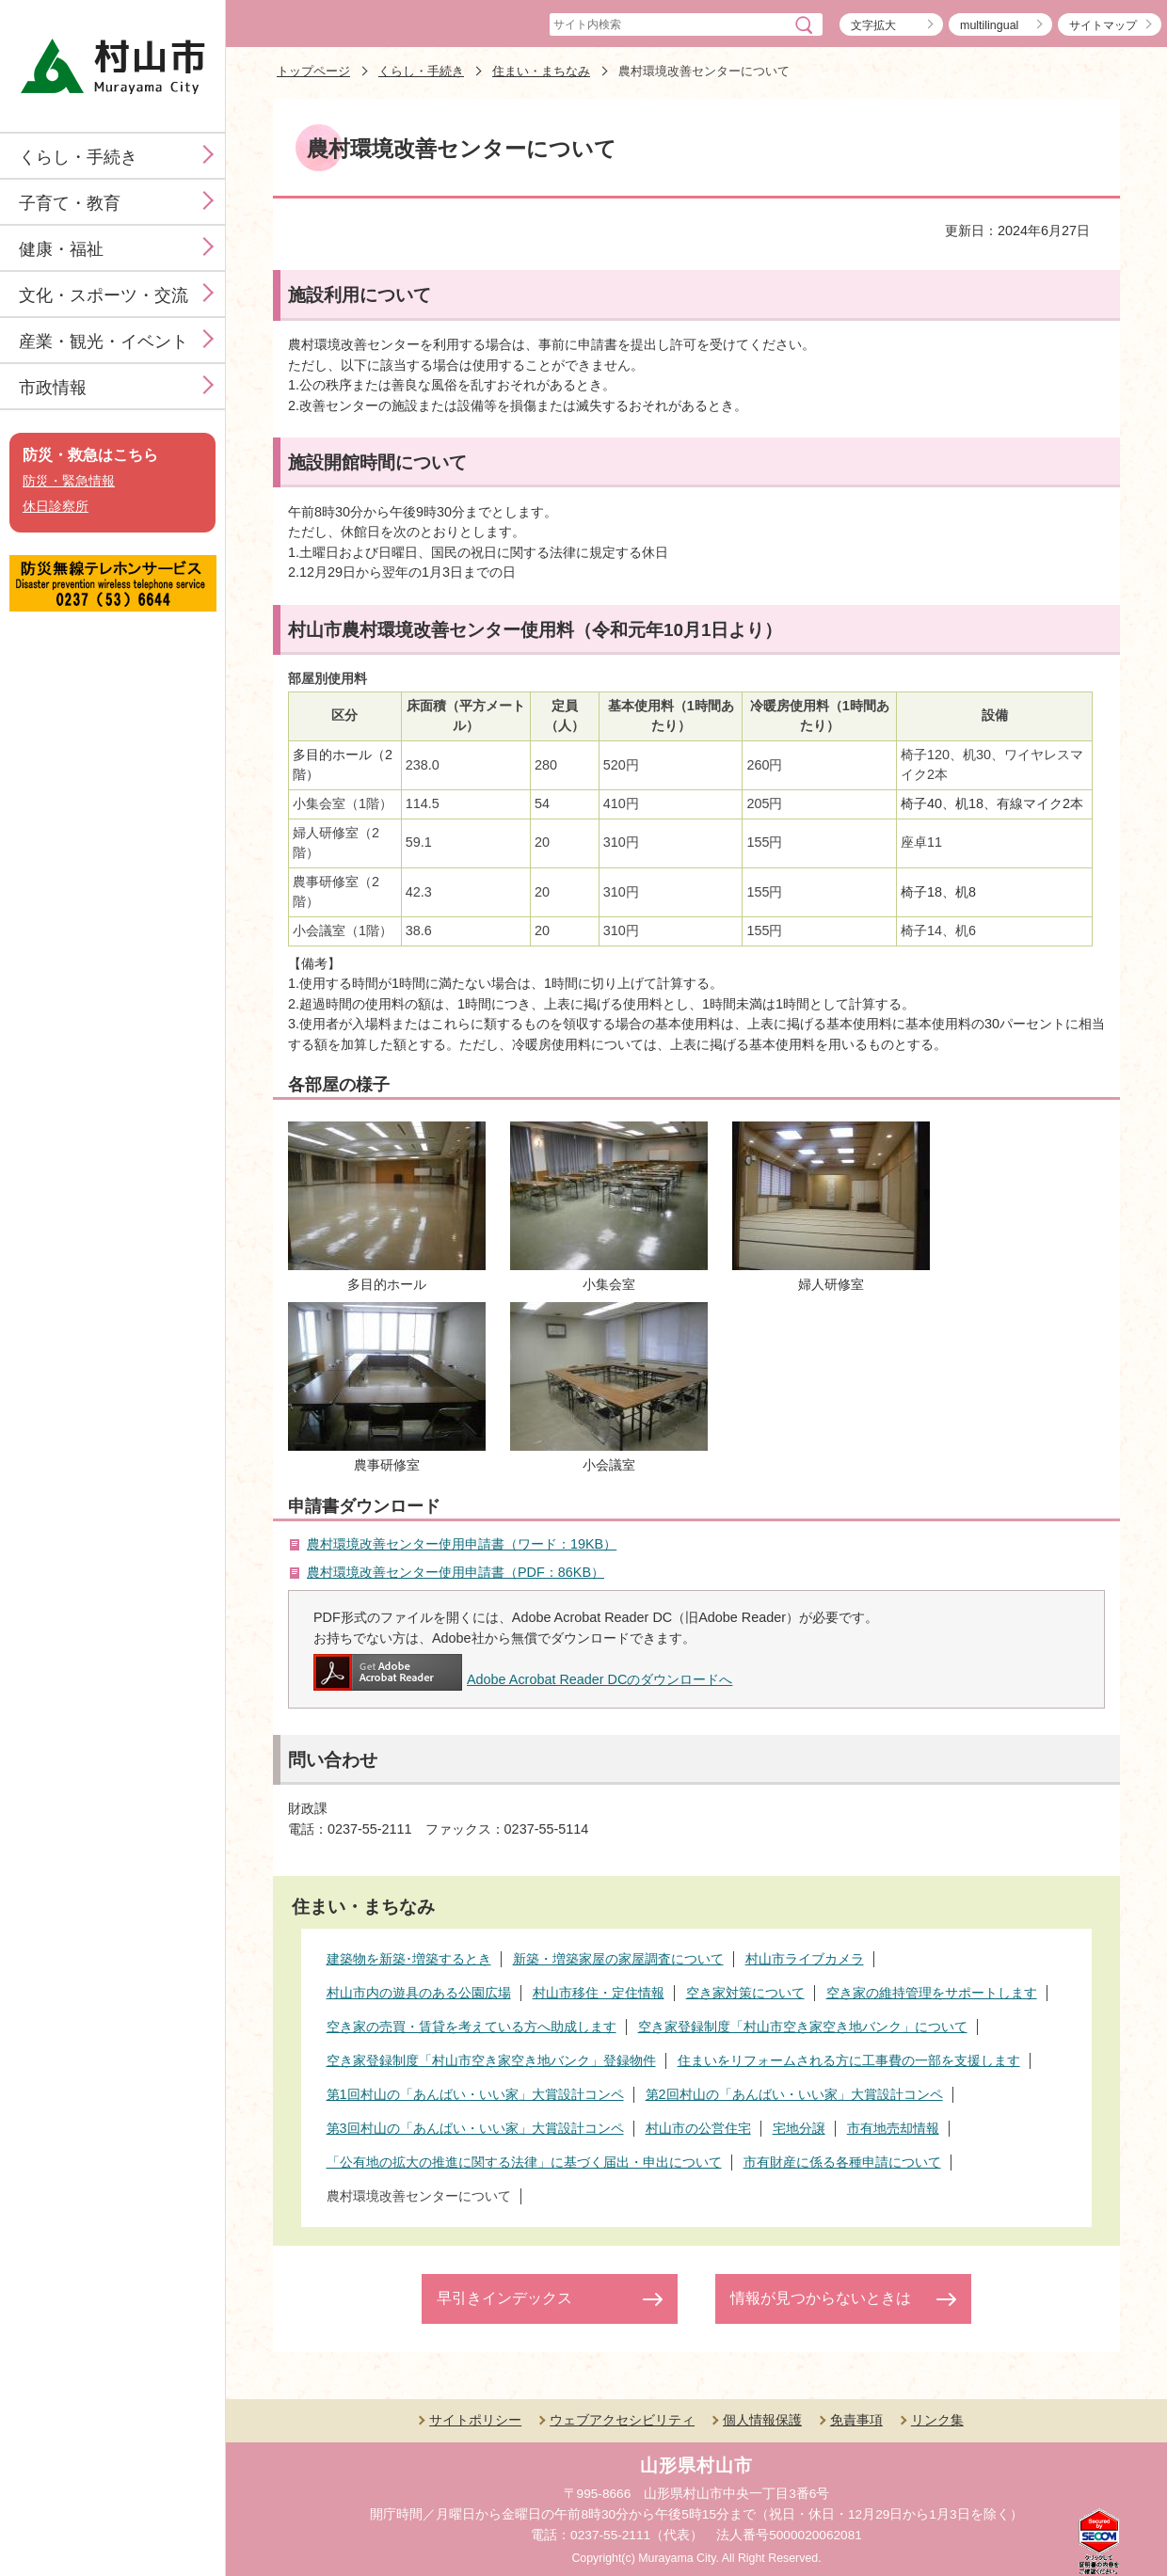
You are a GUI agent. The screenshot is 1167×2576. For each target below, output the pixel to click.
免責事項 (856, 2419)
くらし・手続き (78, 157)
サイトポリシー (475, 2419)
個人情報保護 (762, 2419)
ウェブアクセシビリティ (622, 2419)
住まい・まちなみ (541, 71)
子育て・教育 (69, 203)
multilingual (989, 25)
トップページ (313, 71)
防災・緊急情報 (69, 481)
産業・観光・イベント (103, 341)
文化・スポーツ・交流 (103, 295)
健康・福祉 (61, 249)
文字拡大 (873, 25)
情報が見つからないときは (820, 2298)
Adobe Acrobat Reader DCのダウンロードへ (522, 1679)
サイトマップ (1103, 25)
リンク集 (937, 2419)
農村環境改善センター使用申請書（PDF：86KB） (455, 1572)
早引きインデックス (504, 2298)
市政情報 (53, 387)
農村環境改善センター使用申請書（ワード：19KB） (461, 1543)
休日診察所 (55, 507)
